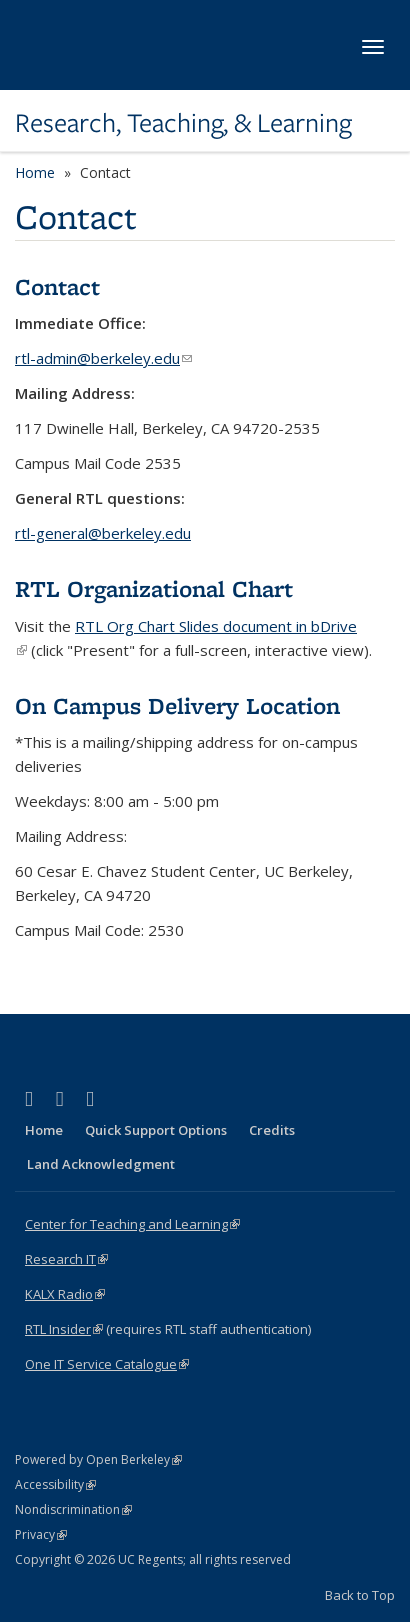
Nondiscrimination (73, 1509)
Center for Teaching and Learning (132, 1224)
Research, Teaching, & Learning (183, 123)
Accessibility (55, 1484)
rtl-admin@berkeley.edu (103, 358)
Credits (272, 1130)
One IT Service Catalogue (107, 1364)
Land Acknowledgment (101, 1164)
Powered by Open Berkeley (98, 1459)
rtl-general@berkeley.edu (103, 533)
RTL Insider (64, 1329)
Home (35, 172)
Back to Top (360, 1595)
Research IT (66, 1259)
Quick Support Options (156, 1130)
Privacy (41, 1534)
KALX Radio (65, 1294)
